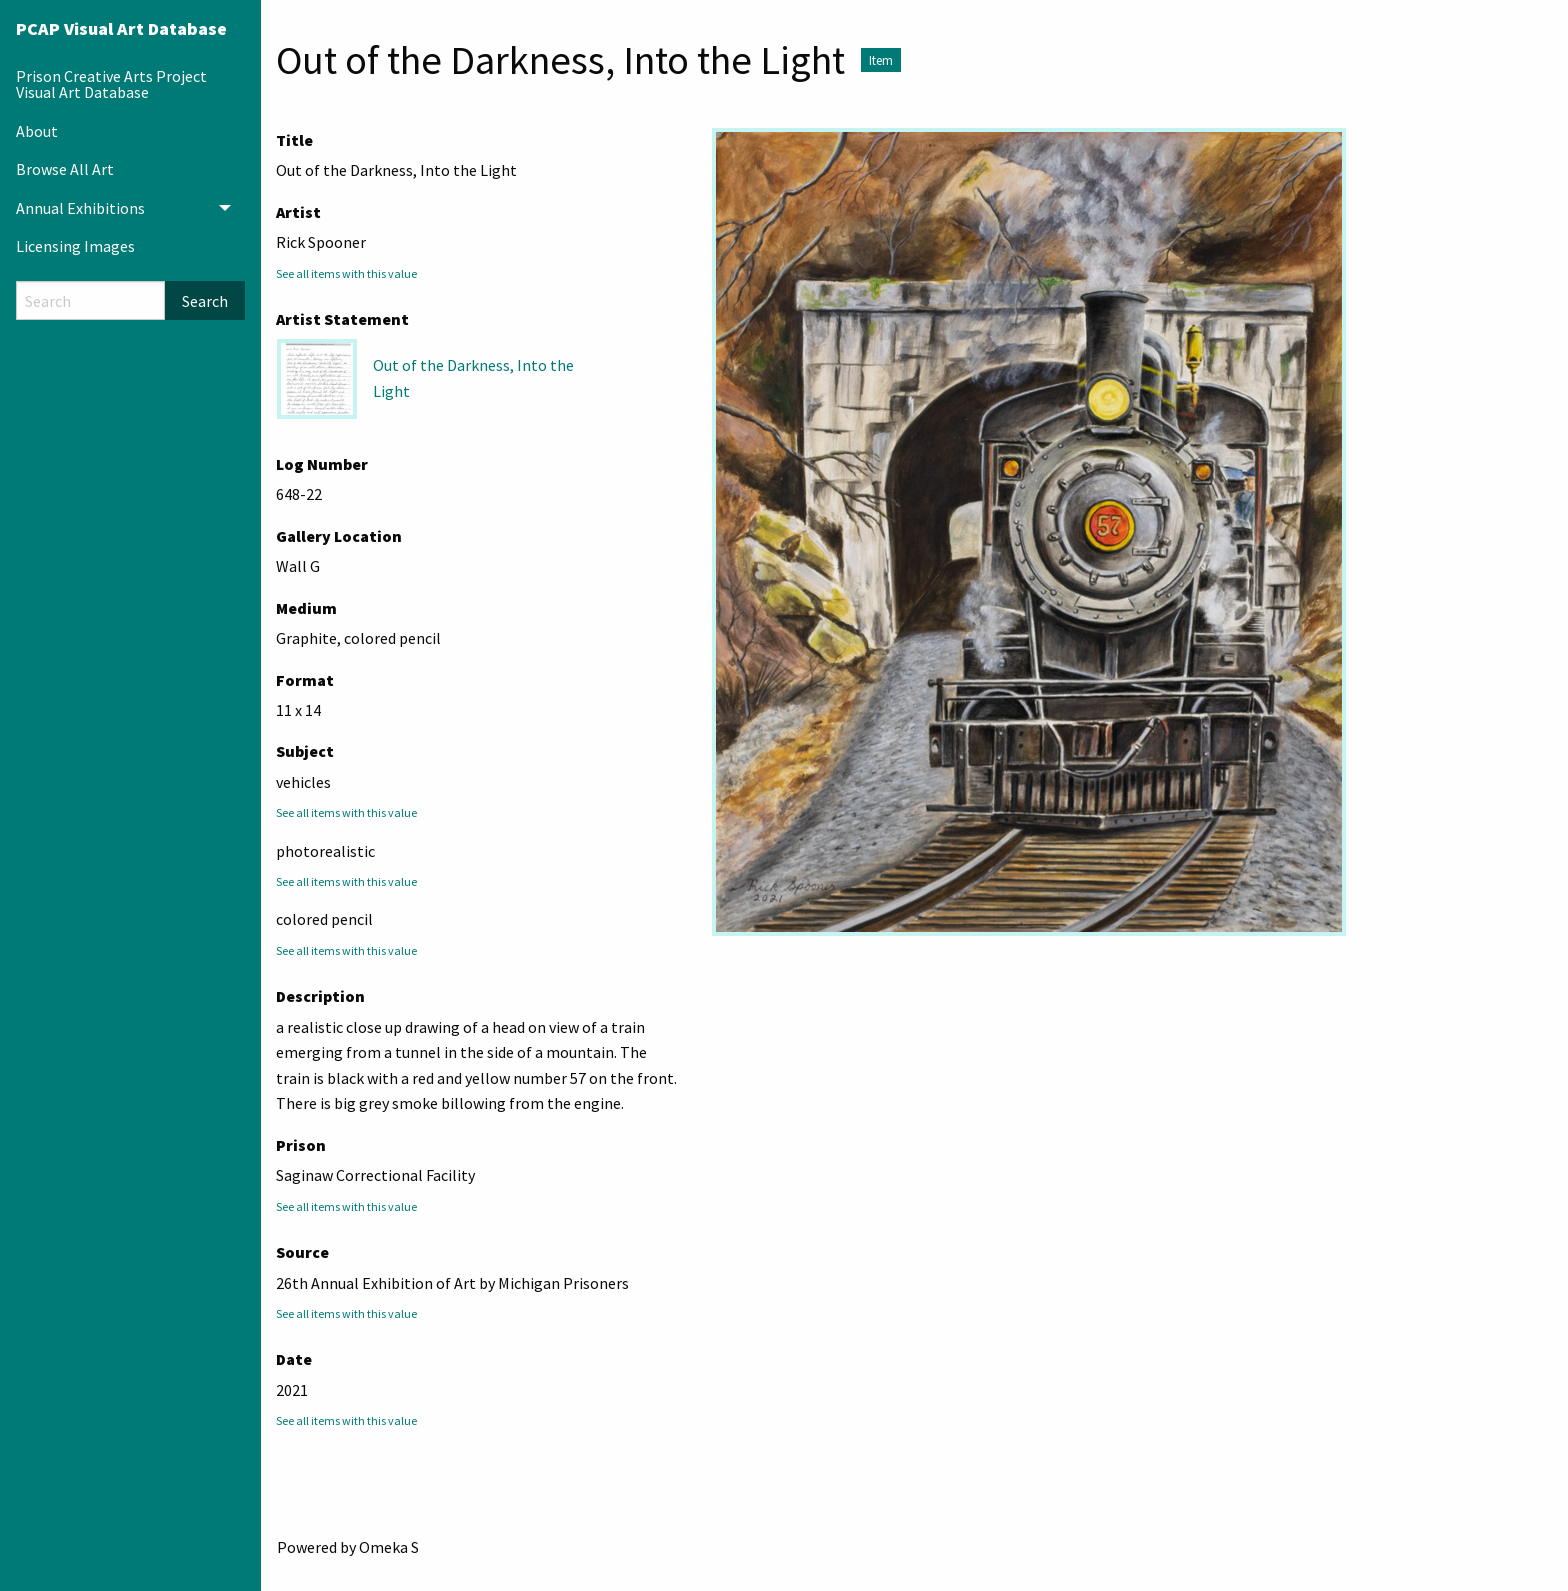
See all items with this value (346, 273)
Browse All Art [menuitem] (65, 169)
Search (205, 301)
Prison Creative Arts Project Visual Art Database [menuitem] (111, 84)
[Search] (90, 300)
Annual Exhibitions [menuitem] (80, 208)
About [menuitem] (37, 131)
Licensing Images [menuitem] (75, 246)
